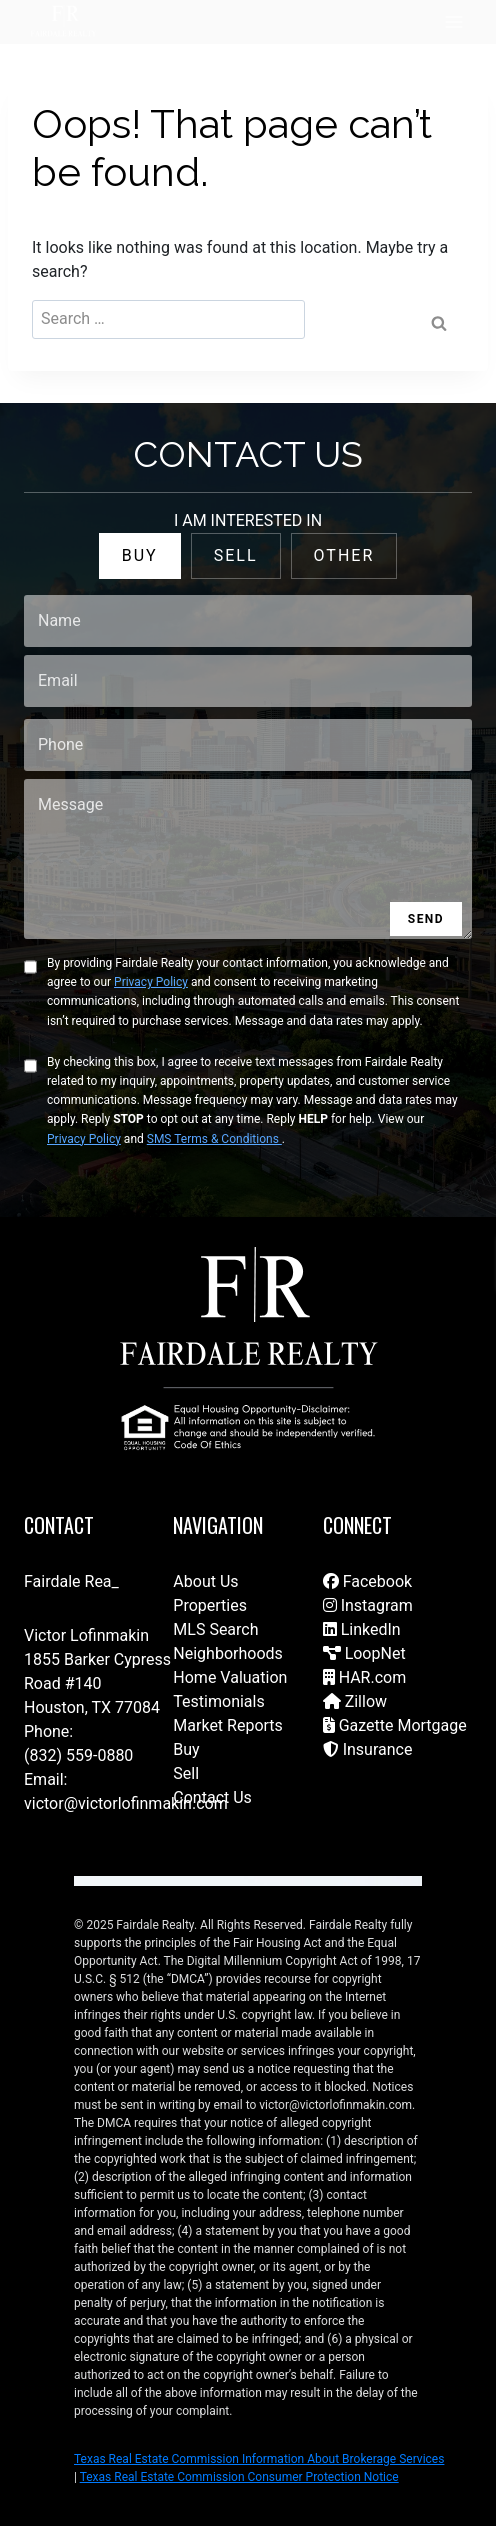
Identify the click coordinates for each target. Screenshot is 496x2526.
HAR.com (365, 1677)
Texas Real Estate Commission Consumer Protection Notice (239, 2477)
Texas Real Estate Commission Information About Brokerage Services (259, 2459)
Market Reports (228, 1725)
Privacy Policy (151, 982)
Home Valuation (230, 1677)
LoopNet (364, 1653)
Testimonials (218, 1701)
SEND (426, 919)
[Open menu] (453, 21)
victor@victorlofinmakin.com (126, 1803)
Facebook (367, 1581)
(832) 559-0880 (78, 1755)
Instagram (368, 1605)
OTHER (344, 555)
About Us (205, 1581)
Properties (210, 1605)
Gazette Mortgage (395, 1725)
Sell (186, 1773)
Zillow (355, 1701)
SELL (236, 555)
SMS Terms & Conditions (214, 1139)
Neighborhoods (227, 1653)
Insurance (368, 1749)
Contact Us (212, 1797)
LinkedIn (362, 1629)
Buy (186, 1749)
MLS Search (215, 1629)
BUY (140, 555)
